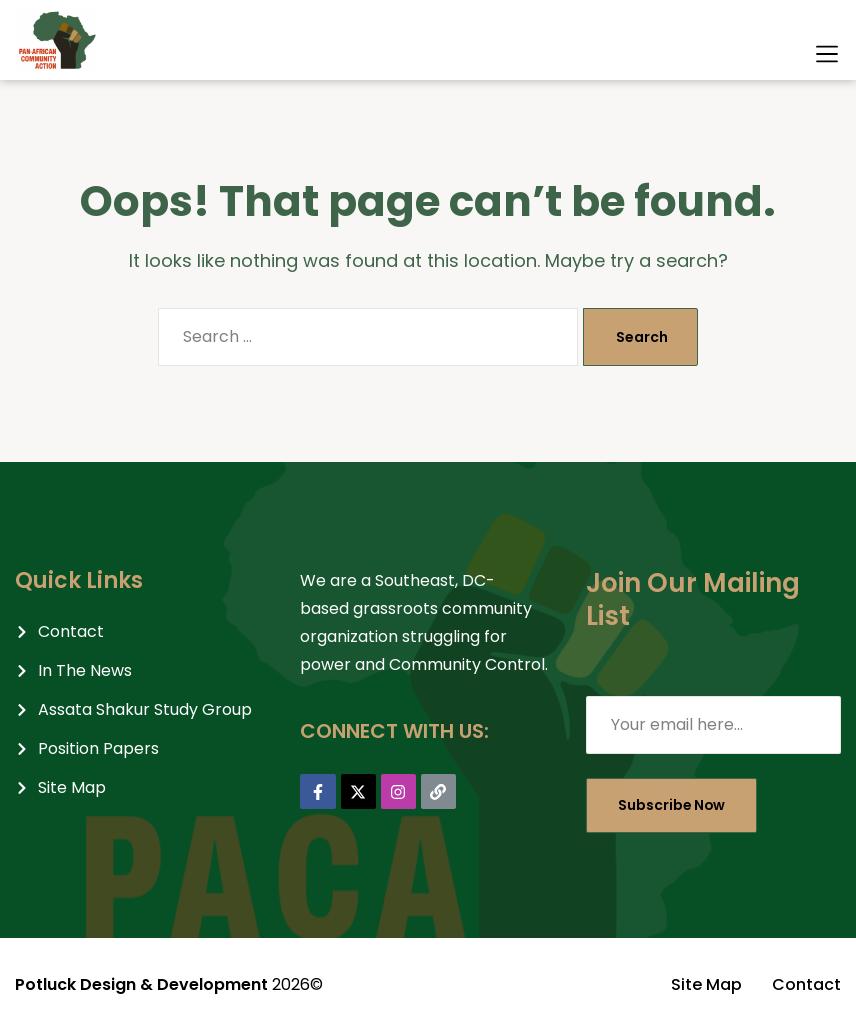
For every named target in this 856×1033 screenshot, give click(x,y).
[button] (827, 54)
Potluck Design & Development (141, 984)
